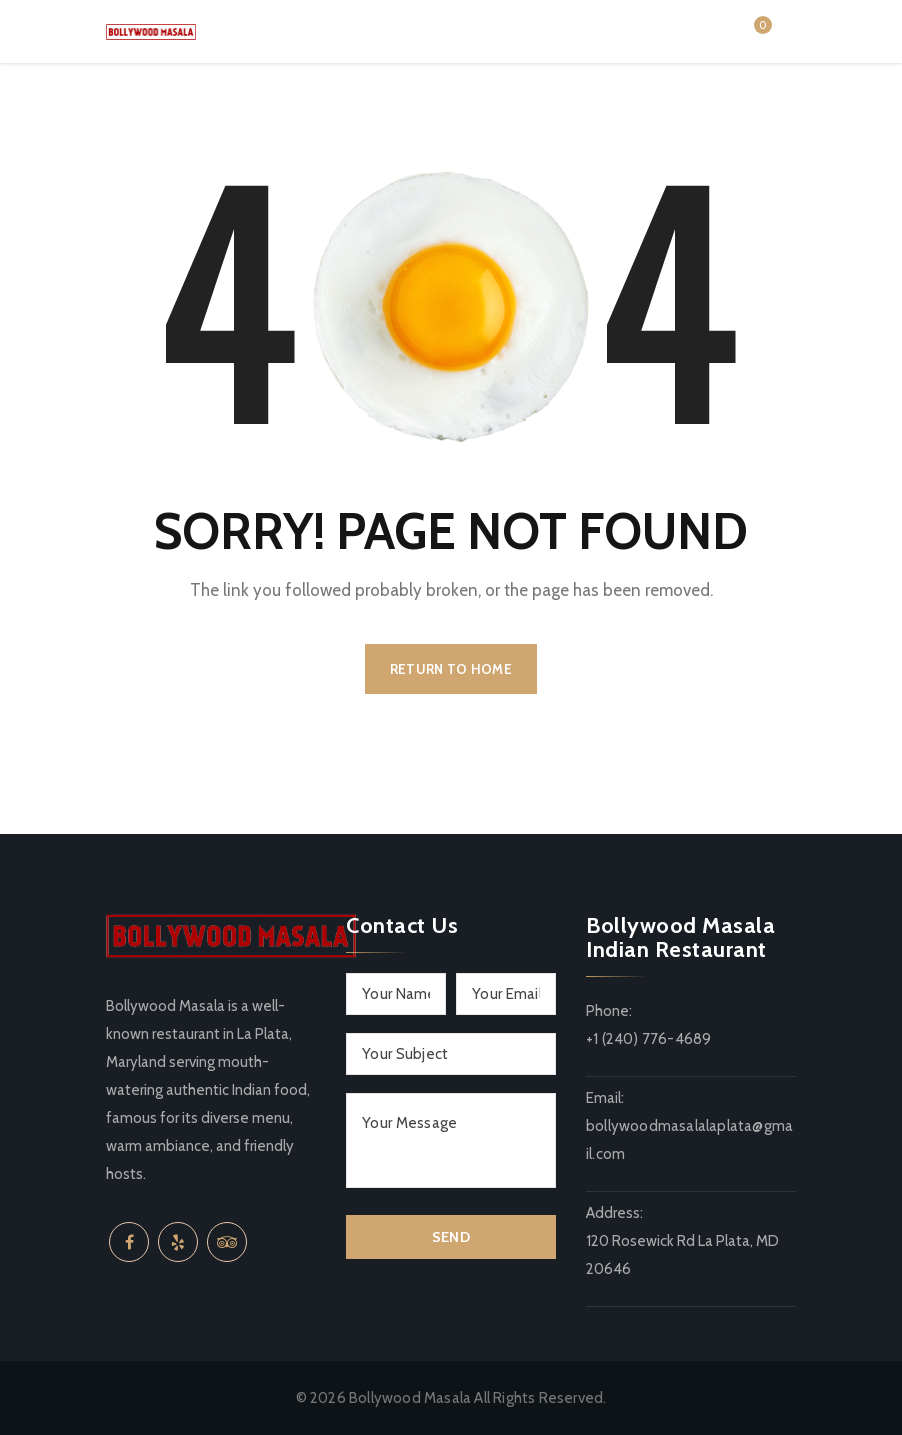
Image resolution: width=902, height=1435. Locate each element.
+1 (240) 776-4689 (648, 1039)
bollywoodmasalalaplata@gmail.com (689, 1140)
